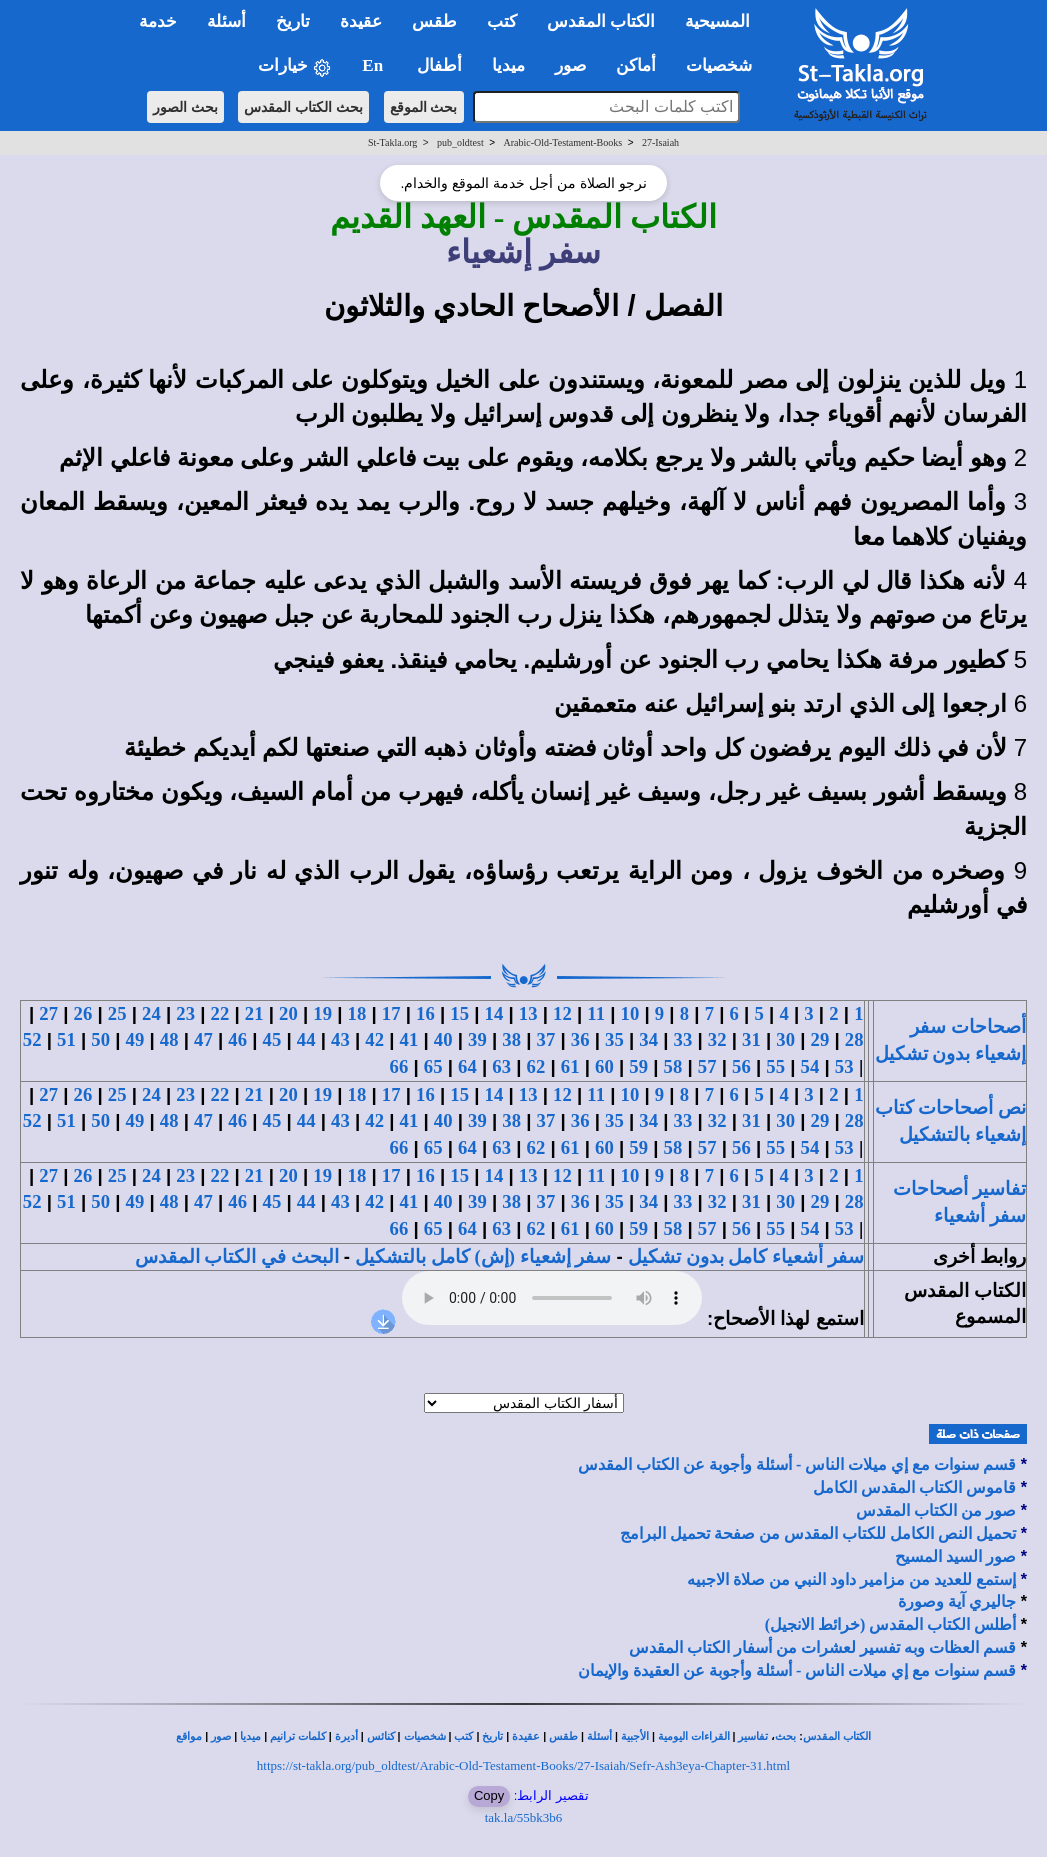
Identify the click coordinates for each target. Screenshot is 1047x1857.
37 (546, 1039)
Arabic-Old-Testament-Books (562, 142)
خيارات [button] (295, 66)
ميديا (250, 1736)
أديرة (346, 1736)
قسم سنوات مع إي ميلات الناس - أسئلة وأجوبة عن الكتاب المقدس (797, 1464)
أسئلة (599, 1736)
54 (810, 1066)
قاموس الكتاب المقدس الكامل (914, 1487)
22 (220, 1013)
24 (151, 1013)
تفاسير (753, 1736)
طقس (563, 1736)
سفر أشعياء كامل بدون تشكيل (746, 1256)
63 (501, 1066)
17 (391, 1013)
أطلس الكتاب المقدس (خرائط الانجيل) (891, 1624)
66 (399, 1066)
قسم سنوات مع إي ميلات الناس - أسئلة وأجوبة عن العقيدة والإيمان (797, 1670)
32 (717, 1039)
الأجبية (635, 1736)
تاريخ (492, 1736)
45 (272, 1039)
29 (820, 1039)
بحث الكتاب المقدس (303, 107)
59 (638, 1066)
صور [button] (570, 65)
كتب (463, 1736)
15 (459, 1013)
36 (580, 1039)
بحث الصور (185, 107)
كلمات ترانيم (298, 1736)
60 (604, 1066)
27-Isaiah (660, 142)
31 (751, 1039)
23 (185, 1013)
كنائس (381, 1736)
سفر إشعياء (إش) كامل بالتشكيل (483, 1256)
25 (117, 1013)
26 (83, 1013)
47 (203, 1039)
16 (425, 1013)
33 (683, 1039)
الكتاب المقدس (837, 1736)
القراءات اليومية (694, 1736)
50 (100, 1039)
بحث (785, 1736)
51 (66, 1039)
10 (630, 1013)
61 (570, 1066)
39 (477, 1039)
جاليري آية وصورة (957, 1601)
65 (433, 1066)
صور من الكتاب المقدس (936, 1510)
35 (614, 1039)
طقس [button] (434, 21)
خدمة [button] (158, 21)
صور (221, 1736)
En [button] (374, 65)
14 (494, 1013)
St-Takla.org (392, 142)
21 (254, 1013)
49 (135, 1039)
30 (785, 1039)
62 (536, 1066)
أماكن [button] (636, 65)
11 (596, 1013)
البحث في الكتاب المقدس (237, 1256)
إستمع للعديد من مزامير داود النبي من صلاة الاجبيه (851, 1579)
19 (322, 1013)
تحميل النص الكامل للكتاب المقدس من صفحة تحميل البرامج (818, 1533)
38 (511, 1039)
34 (648, 1039)
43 (340, 1039)
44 (306, 1039)
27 (48, 1013)
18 (357, 1013)
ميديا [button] (508, 65)
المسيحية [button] (717, 21)
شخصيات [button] (725, 65)
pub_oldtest (460, 142)
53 (844, 1066)
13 (528, 1013)
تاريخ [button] (293, 21)
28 (854, 1039)
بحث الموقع (424, 107)
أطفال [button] (439, 65)
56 (741, 1066)
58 (673, 1066)
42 (374, 1039)
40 (443, 1039)
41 (409, 1039)
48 (169, 1039)
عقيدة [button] (361, 21)
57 (707, 1066)
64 (467, 1066)
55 (775, 1066)
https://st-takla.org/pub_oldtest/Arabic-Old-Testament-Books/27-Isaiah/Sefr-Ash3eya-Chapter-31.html (523, 1765)
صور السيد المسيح (955, 1556)
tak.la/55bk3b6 (524, 1817)
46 (237, 1039)
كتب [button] (502, 21)
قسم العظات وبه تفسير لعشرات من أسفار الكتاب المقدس (822, 1647)
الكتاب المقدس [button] (601, 21)
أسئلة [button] (226, 21)
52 (32, 1039)
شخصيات (425, 1736)
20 (288, 1013)
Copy (489, 1795)
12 (562, 1013)
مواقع (189, 1736)
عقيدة (526, 1736)
